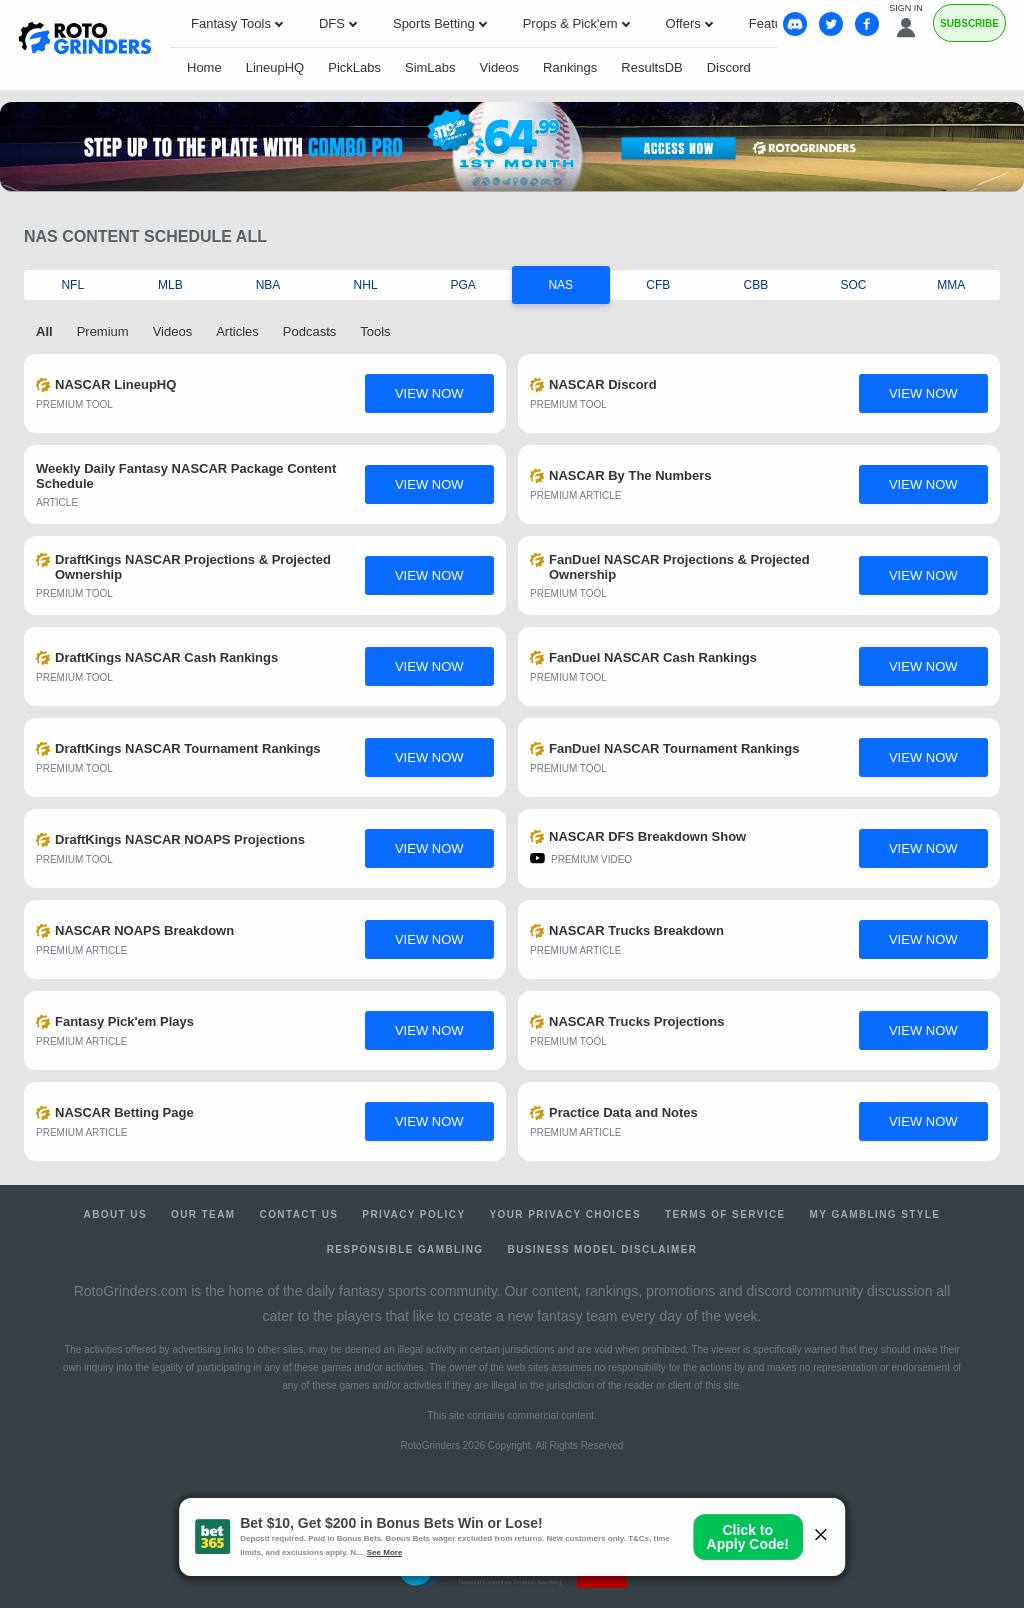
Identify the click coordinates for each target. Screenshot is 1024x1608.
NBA (268, 285)
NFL (72, 285)
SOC (854, 285)
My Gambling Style (875, 1214)
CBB (756, 285)
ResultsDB (651, 67)
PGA (463, 285)
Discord (729, 67)
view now (429, 393)
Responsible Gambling (405, 1249)
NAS (560, 285)
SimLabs (430, 67)
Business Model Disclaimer (603, 1249)
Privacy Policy (413, 1214)
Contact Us (299, 1214)
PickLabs (354, 67)
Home (204, 67)
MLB (170, 285)
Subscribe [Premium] (969, 23)
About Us (115, 1214)
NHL (366, 285)
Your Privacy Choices (565, 1214)
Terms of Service (725, 1214)
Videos (500, 67)
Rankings (570, 67)
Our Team (203, 1214)
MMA (951, 285)
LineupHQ (275, 67)
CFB (658, 285)
